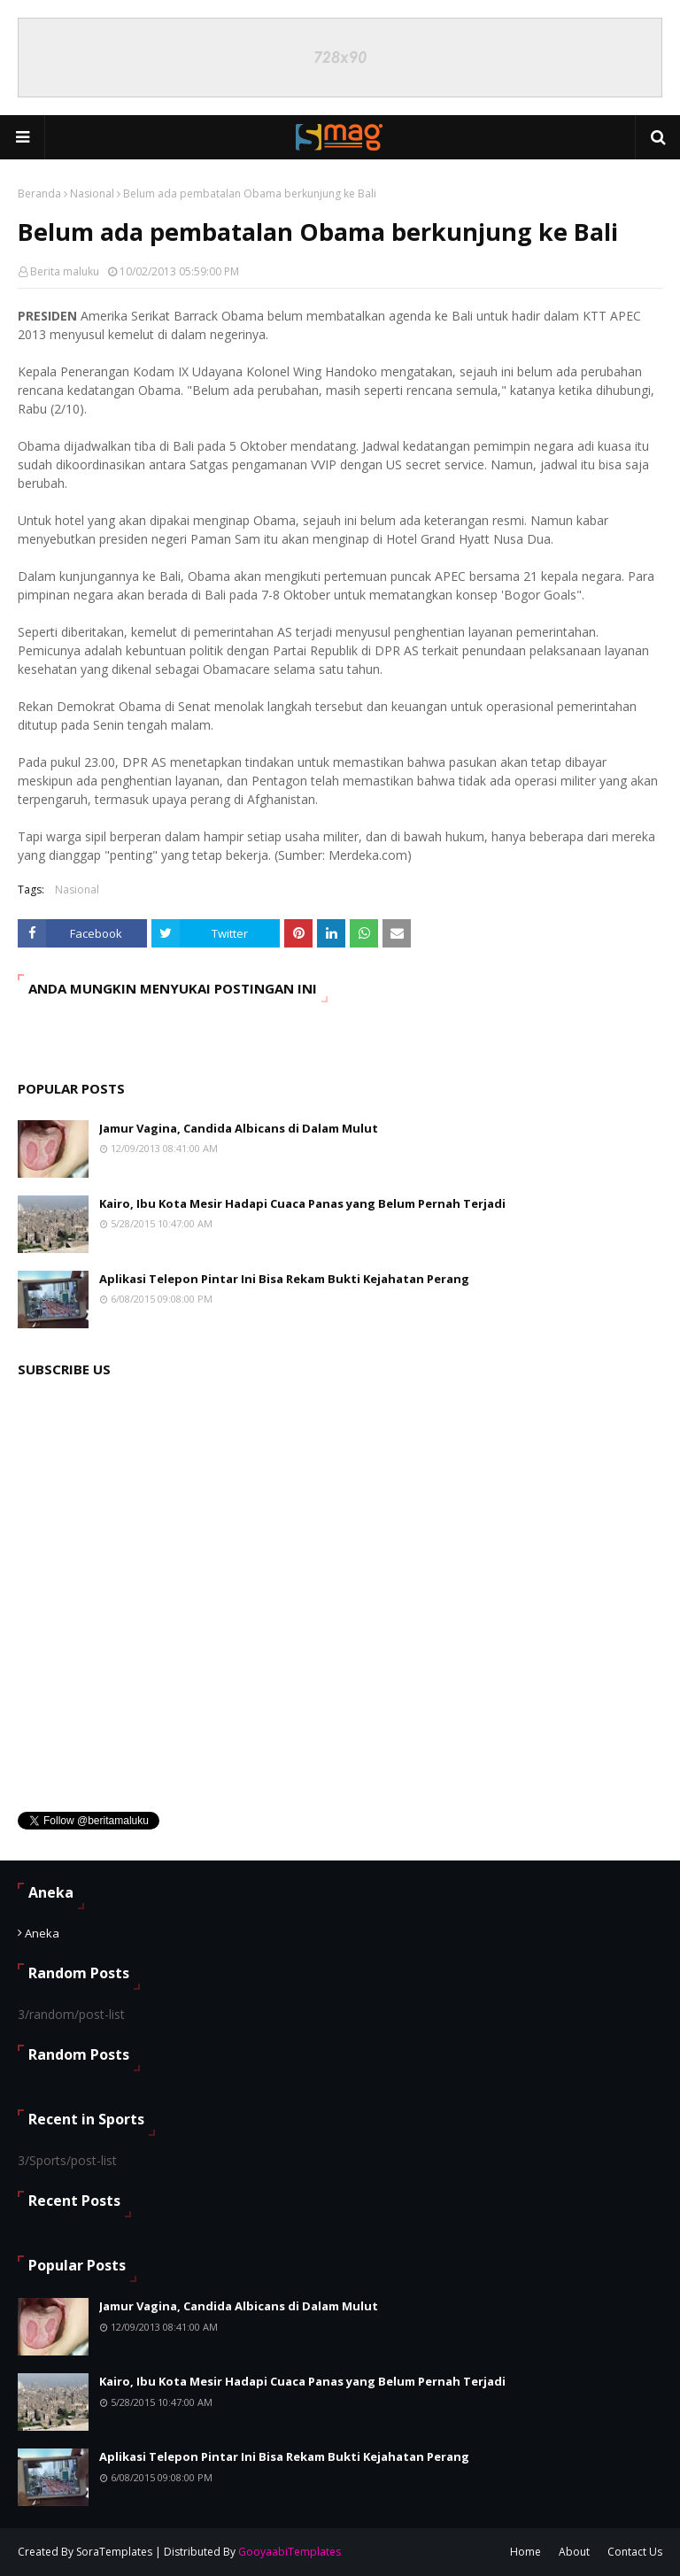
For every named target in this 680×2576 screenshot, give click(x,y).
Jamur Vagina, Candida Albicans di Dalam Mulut (238, 1128)
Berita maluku (64, 271)
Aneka (42, 1933)
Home (525, 2551)
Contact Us (634, 2551)
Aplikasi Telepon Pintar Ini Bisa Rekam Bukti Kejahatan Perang (284, 1279)
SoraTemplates (114, 2551)
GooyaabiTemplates (289, 2551)
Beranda (39, 193)
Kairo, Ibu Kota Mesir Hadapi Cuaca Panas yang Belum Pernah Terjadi (302, 1203)
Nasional (92, 193)
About (574, 2551)
